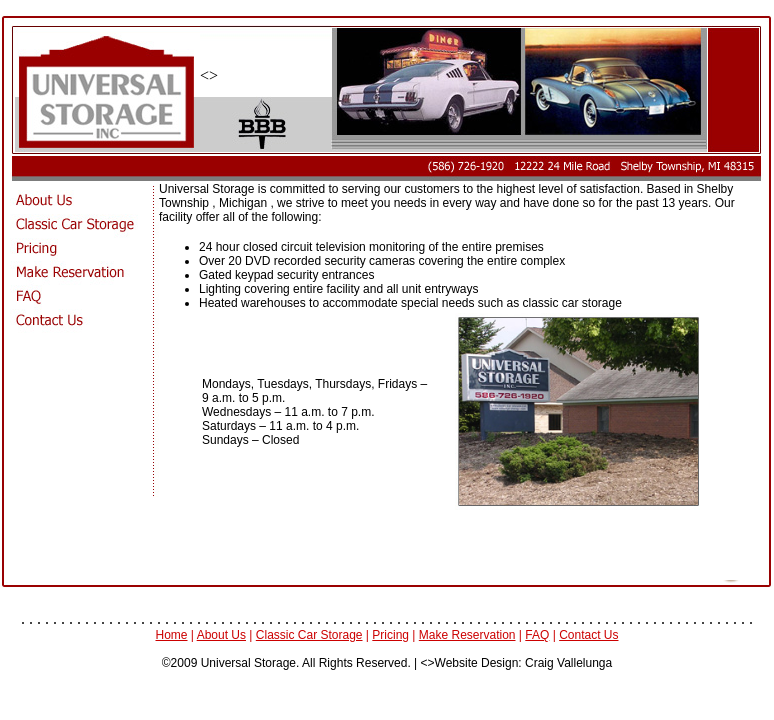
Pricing (390, 635)
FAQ (537, 635)
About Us (221, 635)
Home (172, 635)
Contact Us (588, 635)
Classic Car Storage (309, 635)
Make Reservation (467, 635)
